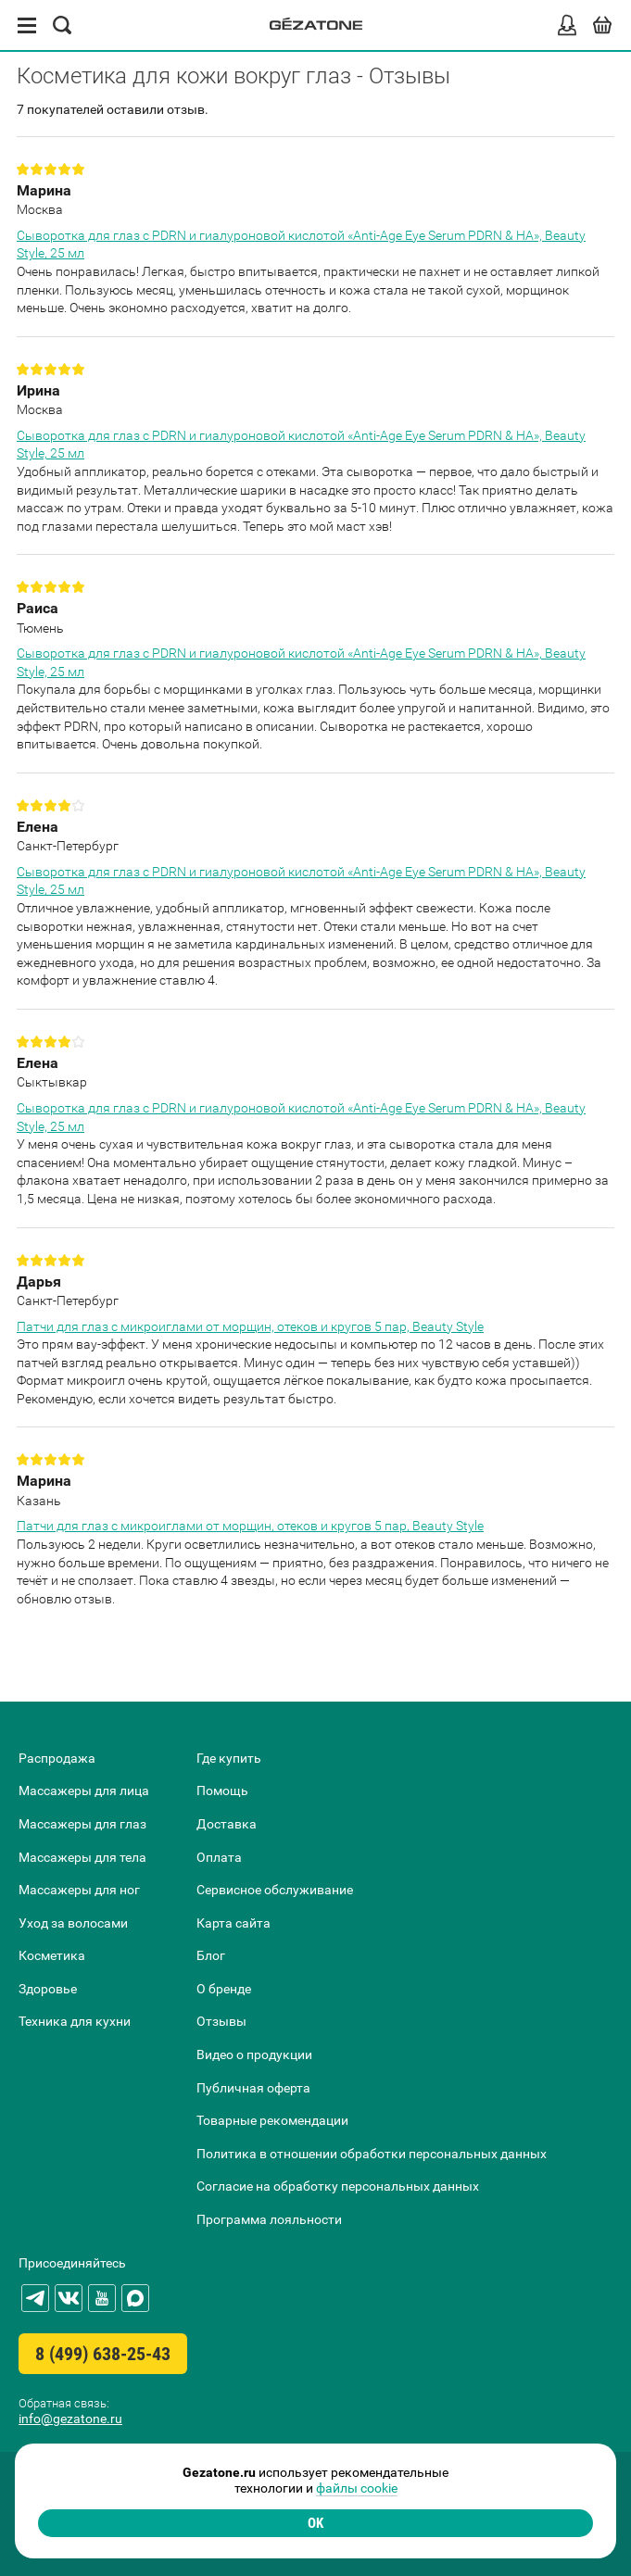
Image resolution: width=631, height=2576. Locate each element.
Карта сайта (233, 1923)
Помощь (222, 1790)
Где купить (228, 1758)
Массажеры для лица (84, 1790)
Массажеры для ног (79, 1889)
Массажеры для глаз (82, 1823)
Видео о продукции (254, 2054)
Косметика (52, 1955)
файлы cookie (357, 2488)
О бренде (223, 1988)
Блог (210, 1955)
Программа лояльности (269, 2219)
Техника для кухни (75, 2021)
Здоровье (48, 1988)
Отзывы (221, 2021)
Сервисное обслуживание (274, 1889)
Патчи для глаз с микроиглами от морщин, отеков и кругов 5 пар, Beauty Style (250, 1326)
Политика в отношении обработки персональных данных (371, 2153)
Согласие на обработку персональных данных (337, 2186)
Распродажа (57, 1758)
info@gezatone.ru (70, 2418)
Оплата (219, 1857)
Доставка (226, 1823)
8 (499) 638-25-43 (102, 2354)
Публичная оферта (253, 2087)
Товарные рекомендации (272, 2120)
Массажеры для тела (82, 1857)
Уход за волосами (73, 1923)
